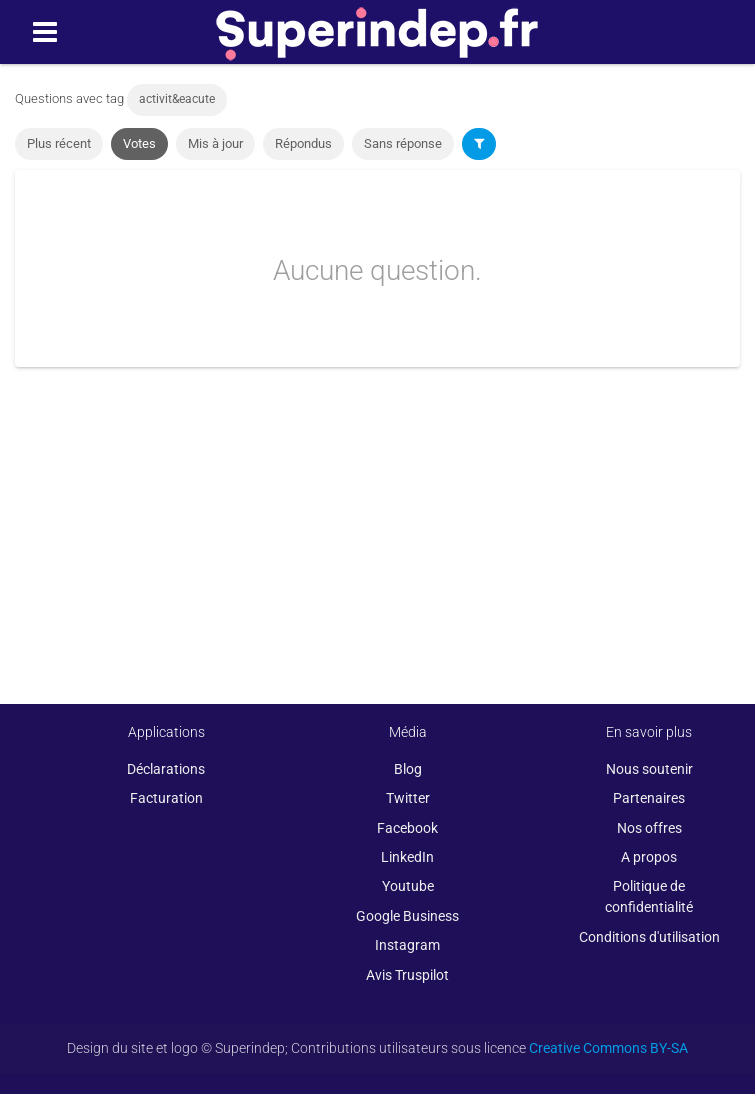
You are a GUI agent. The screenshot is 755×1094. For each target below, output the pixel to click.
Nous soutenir (649, 769)
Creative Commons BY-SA (608, 1048)
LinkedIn (407, 857)
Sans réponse (403, 143)
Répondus (303, 143)
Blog (408, 769)
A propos (649, 857)
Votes (139, 143)
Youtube (408, 886)
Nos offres (649, 828)
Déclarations (166, 769)
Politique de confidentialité (649, 896)
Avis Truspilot (407, 975)
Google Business (407, 916)
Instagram (407, 945)
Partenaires (649, 798)
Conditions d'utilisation (649, 937)
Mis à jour (215, 143)
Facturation (166, 798)
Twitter (408, 798)
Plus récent (59, 143)
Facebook (407, 828)
